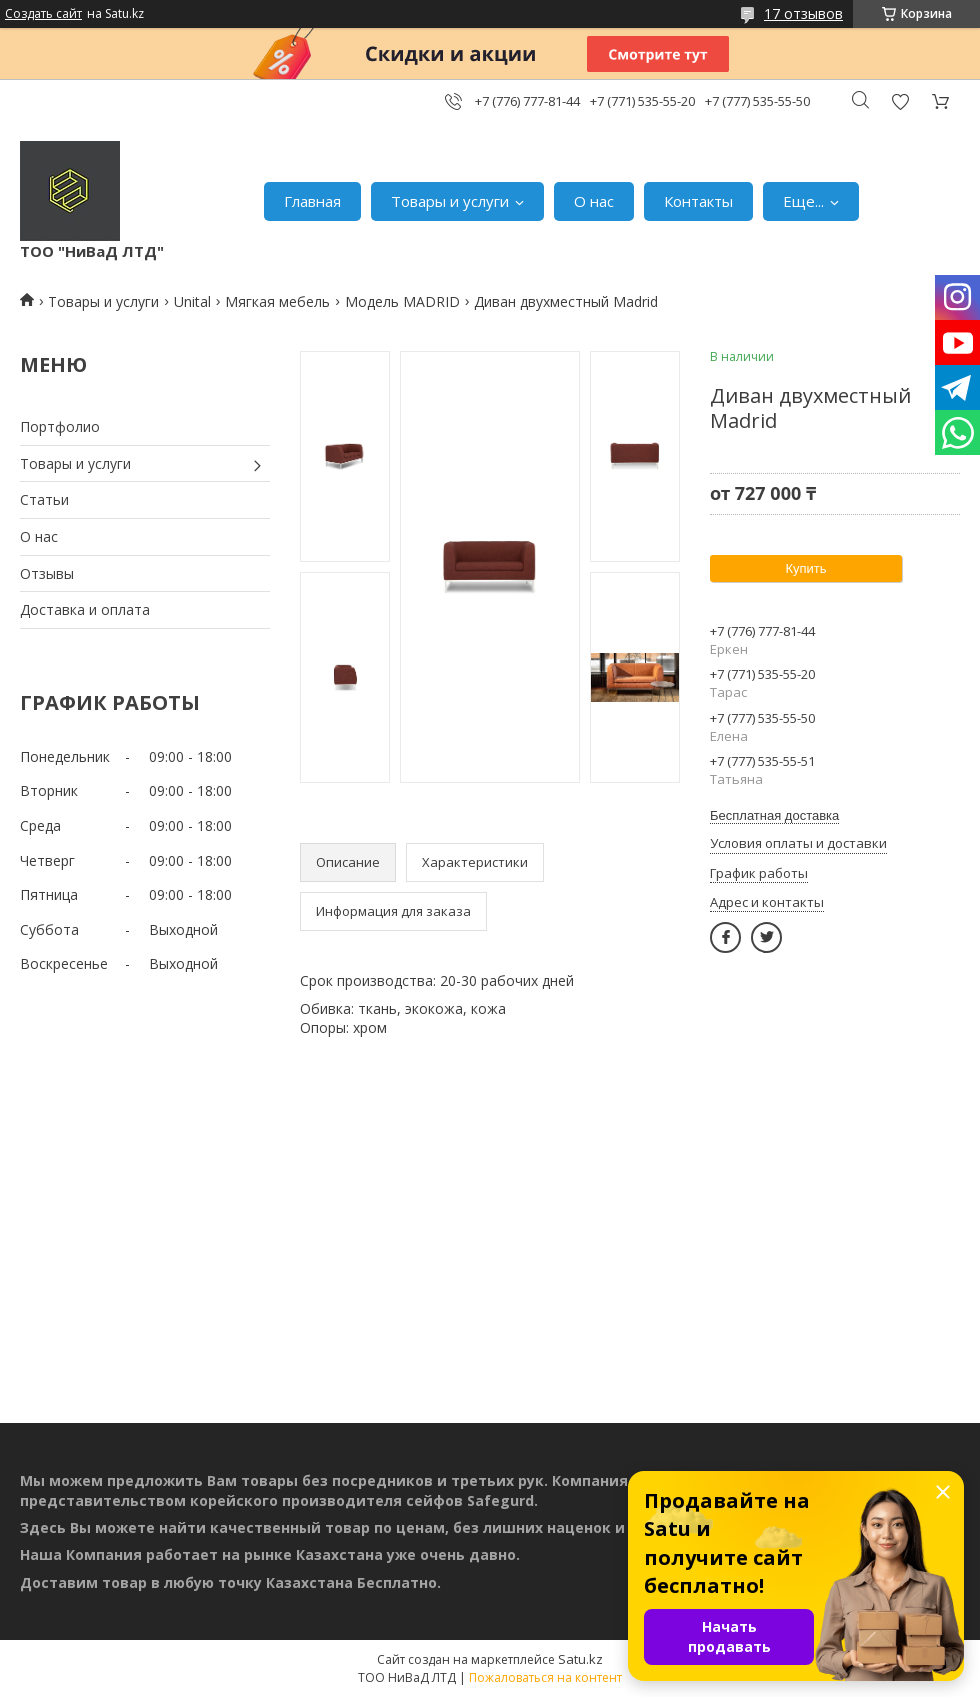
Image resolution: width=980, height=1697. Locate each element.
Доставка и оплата (85, 609)
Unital (192, 301)
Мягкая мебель (277, 301)
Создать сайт (43, 14)
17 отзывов (803, 13)
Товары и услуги (450, 201)
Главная (312, 201)
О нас (594, 201)
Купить (805, 568)
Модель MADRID (402, 301)
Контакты (698, 201)
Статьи (44, 499)
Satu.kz (580, 1659)
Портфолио (60, 426)
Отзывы (47, 573)
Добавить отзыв (900, 101)
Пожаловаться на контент (545, 1677)
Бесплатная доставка (774, 815)
